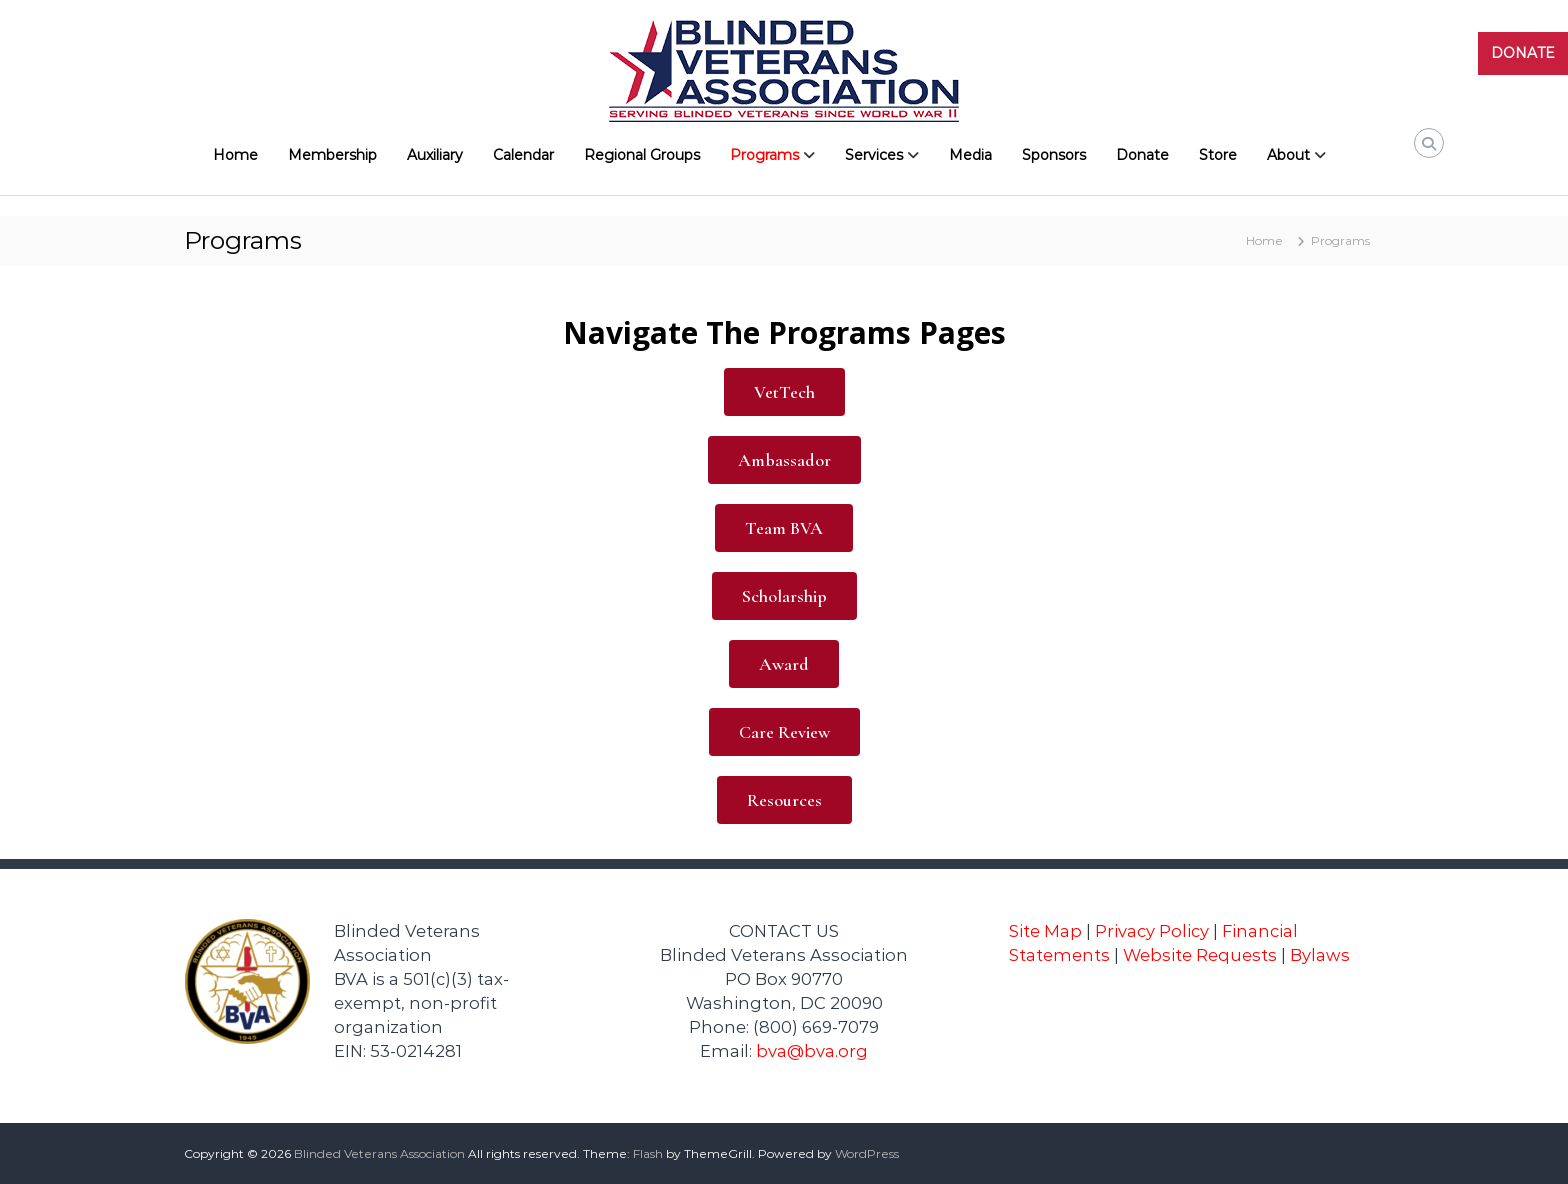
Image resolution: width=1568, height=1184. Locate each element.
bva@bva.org (812, 1051)
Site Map (1045, 931)
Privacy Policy (1152, 931)
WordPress (867, 1153)
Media (970, 155)
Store (1218, 155)
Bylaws (1320, 955)
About (1288, 155)
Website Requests (1200, 955)
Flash (648, 1153)
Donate (1142, 155)
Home (235, 155)
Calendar (523, 155)
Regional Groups (642, 155)
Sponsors (1054, 155)
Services (874, 155)
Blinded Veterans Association (379, 1153)
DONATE (1523, 53)
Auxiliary (435, 155)
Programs (764, 155)
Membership (332, 155)
